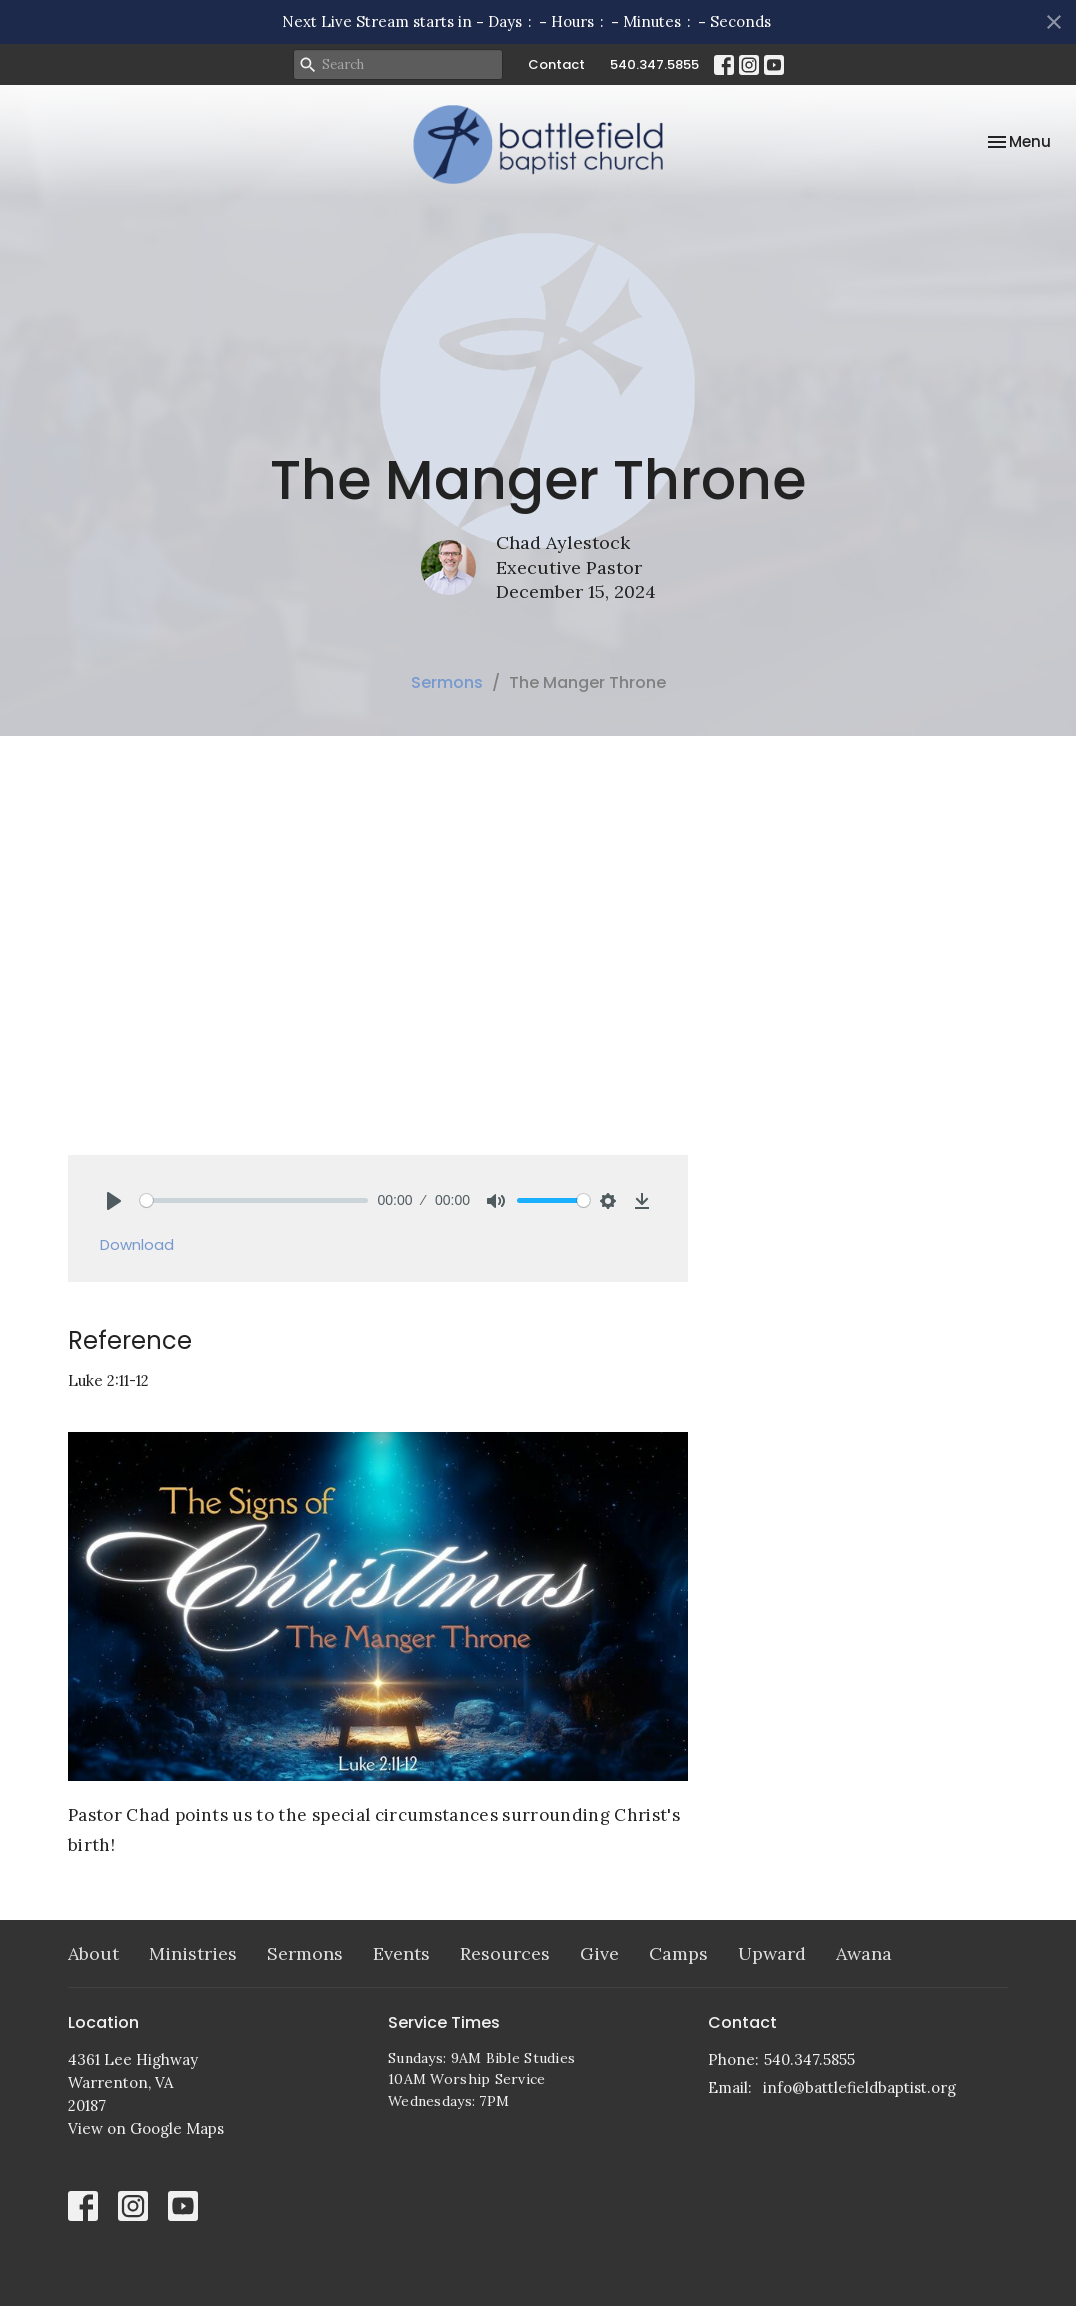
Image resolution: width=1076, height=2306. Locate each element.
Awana (864, 1953)
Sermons (447, 682)
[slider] (254, 1200)
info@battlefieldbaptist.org (859, 2087)
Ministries (193, 1953)
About (93, 1953)
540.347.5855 (654, 64)
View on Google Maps (146, 2128)
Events (401, 1953)
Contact (556, 64)
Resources (505, 1953)
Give (599, 1953)
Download (137, 1244)
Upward (772, 1953)
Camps (678, 1953)
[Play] (114, 1201)
